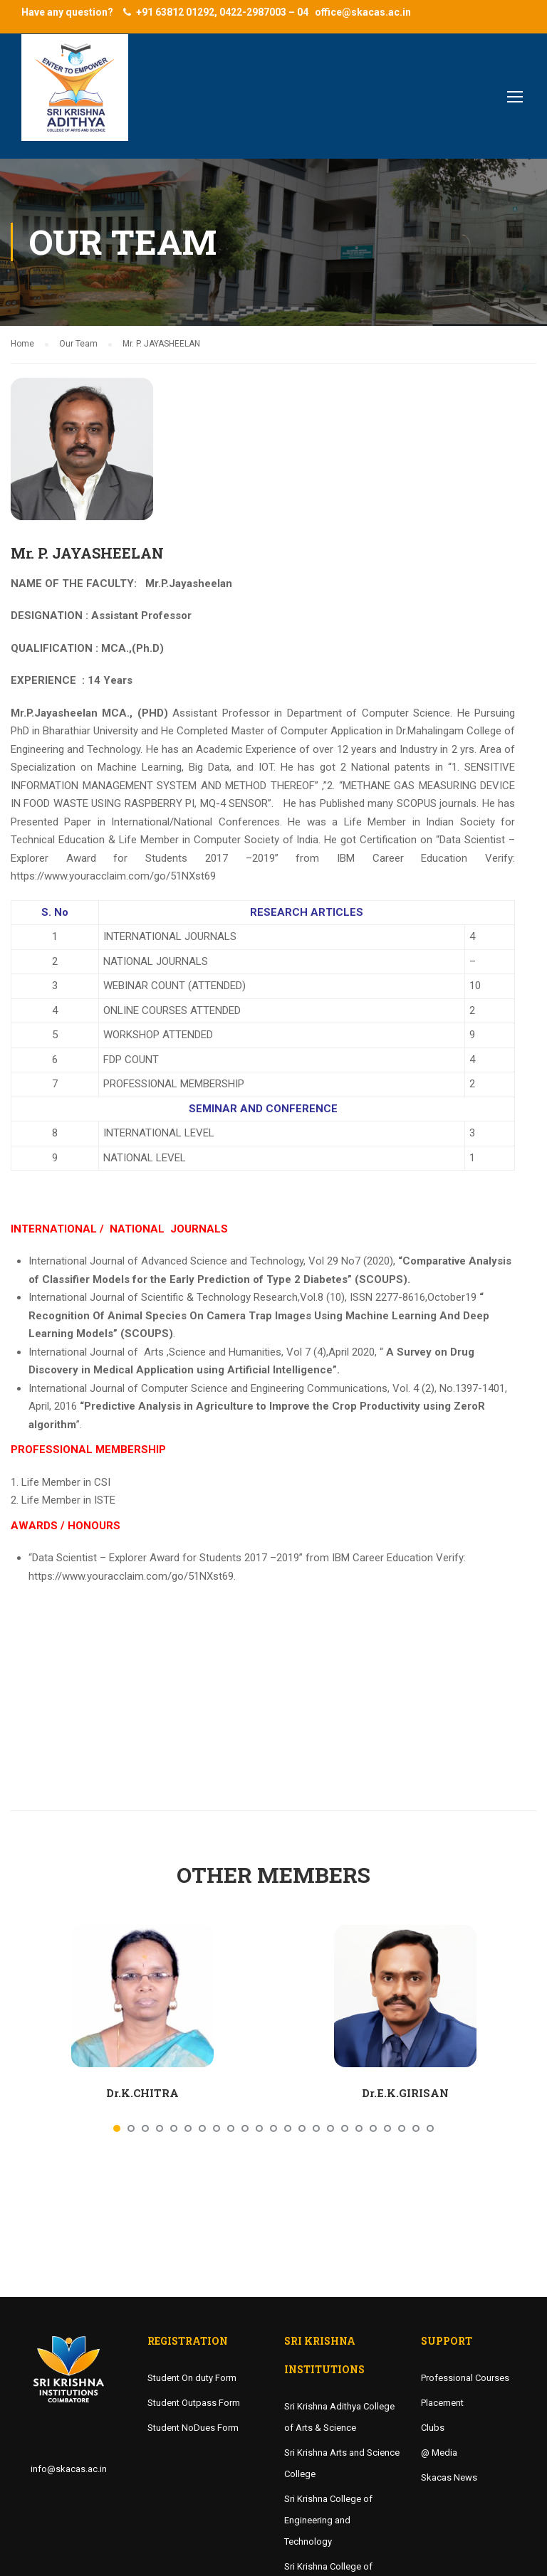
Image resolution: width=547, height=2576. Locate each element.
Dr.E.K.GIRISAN (405, 2093)
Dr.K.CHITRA (142, 2093)
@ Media (439, 2452)
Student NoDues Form (193, 2427)
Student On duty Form (191, 2377)
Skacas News (449, 2477)
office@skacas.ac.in (363, 12)
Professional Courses (465, 2377)
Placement (442, 2402)
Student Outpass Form (193, 2402)
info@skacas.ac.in (69, 2469)
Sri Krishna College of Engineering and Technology (328, 2520)
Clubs (432, 2427)
